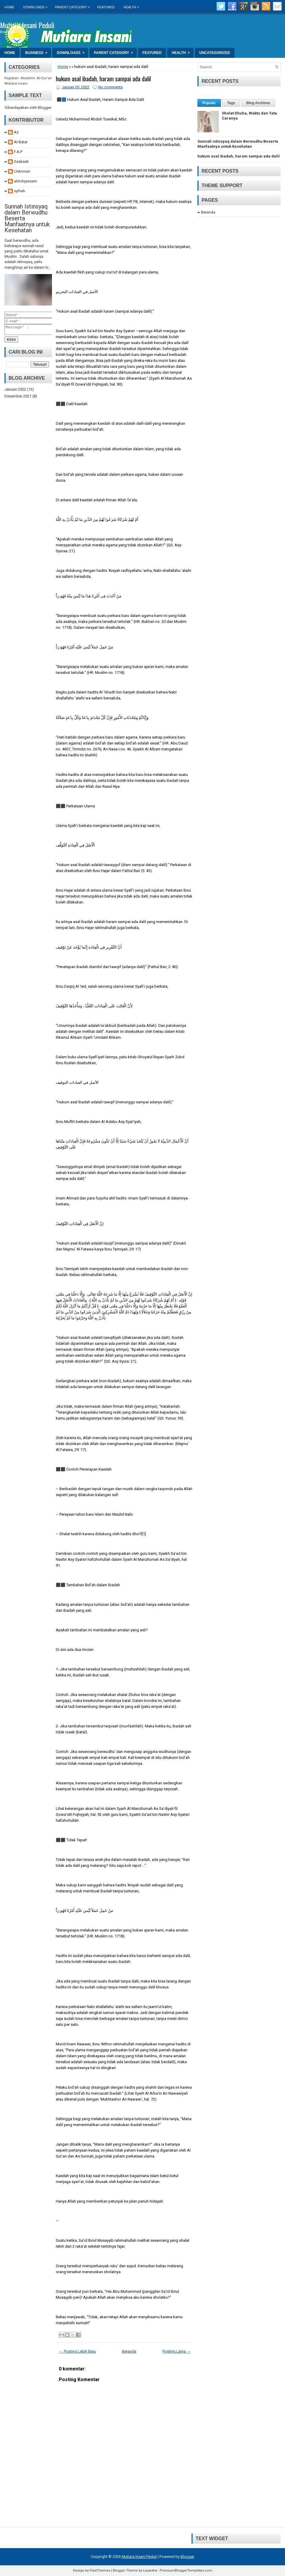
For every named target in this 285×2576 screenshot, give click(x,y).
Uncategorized (214, 53)
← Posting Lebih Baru (77, 2351)
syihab (19, 191)
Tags (231, 103)
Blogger (44, 107)
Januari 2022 (15, 391)
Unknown (22, 171)
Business (38, 51)
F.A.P (18, 151)
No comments (110, 87)
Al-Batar (21, 142)
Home (9, 7)
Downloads (36, 5)
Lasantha (150, 2570)
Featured (106, 7)
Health (133, 5)
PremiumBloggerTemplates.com (186, 2570)
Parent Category (74, 5)
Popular (209, 103)
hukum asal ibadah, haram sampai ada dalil (103, 79)
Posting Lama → (176, 2351)
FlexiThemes (100, 2570)
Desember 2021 (17, 398)
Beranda (129, 2351)
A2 (16, 132)
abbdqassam (25, 181)
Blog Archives (258, 103)
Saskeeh (21, 161)
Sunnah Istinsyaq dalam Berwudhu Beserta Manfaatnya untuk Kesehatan (237, 144)
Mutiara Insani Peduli (27, 25)
